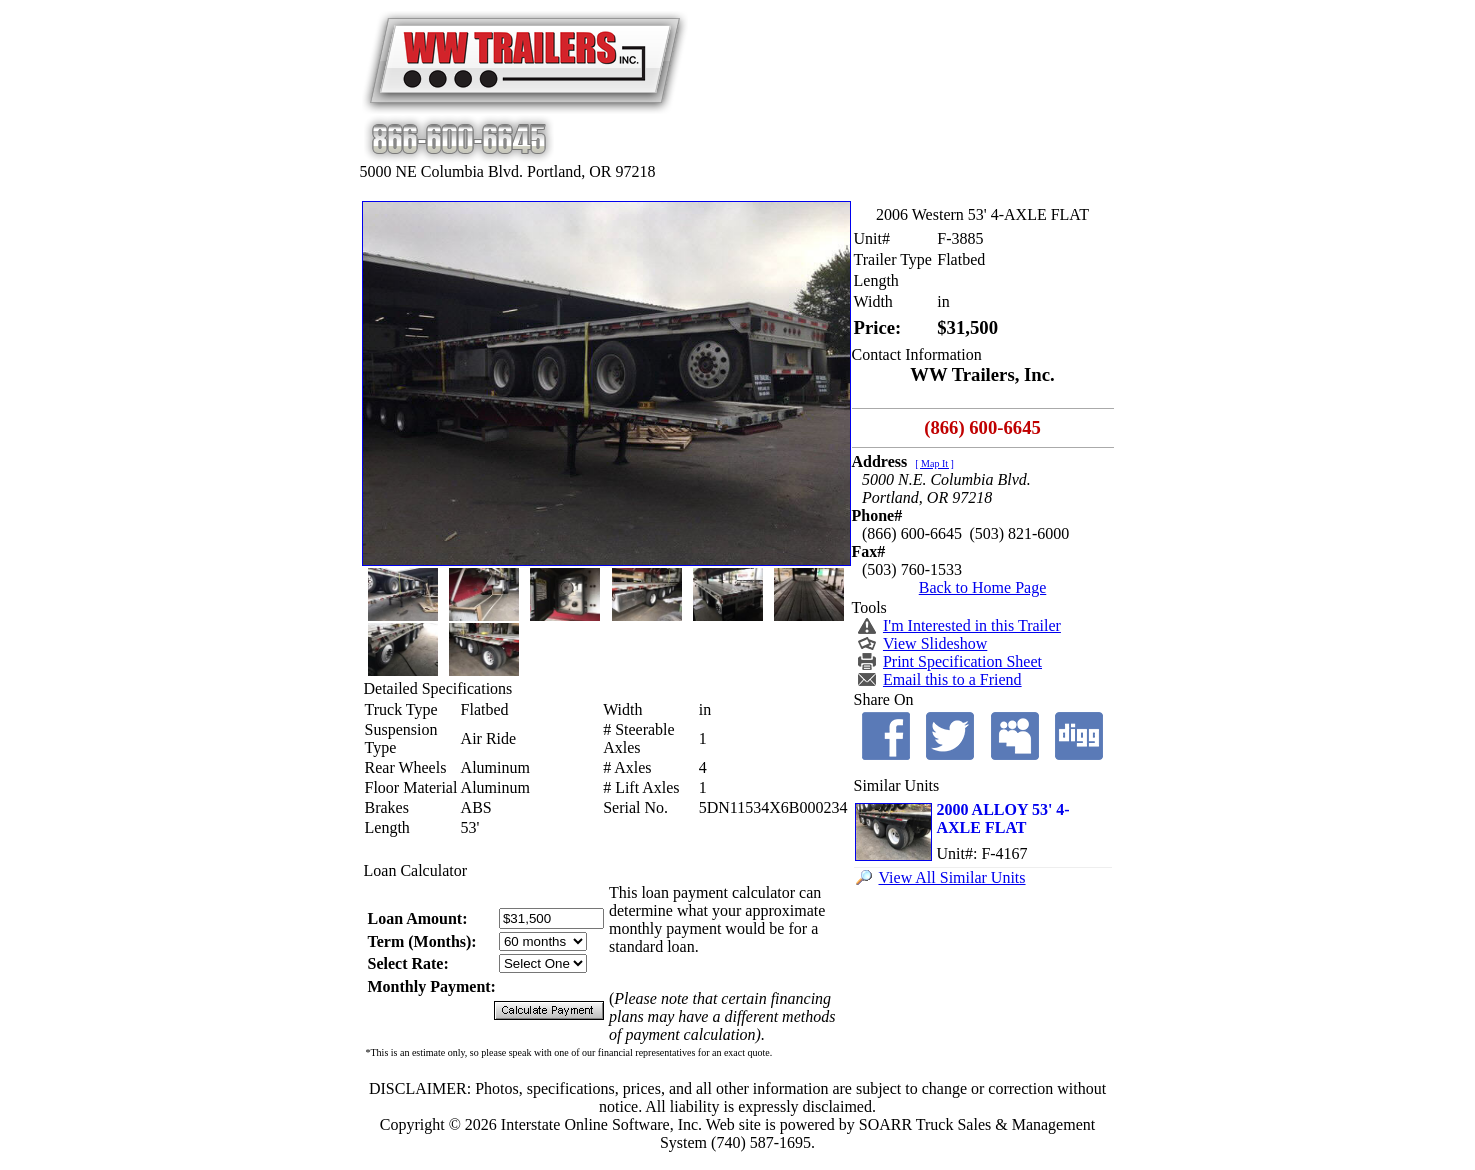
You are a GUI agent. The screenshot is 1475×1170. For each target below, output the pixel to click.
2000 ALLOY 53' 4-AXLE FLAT (1003, 818)
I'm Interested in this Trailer (972, 625)
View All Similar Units (952, 877)
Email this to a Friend (952, 679)
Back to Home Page (983, 587)
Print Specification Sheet (962, 661)
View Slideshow (935, 643)
